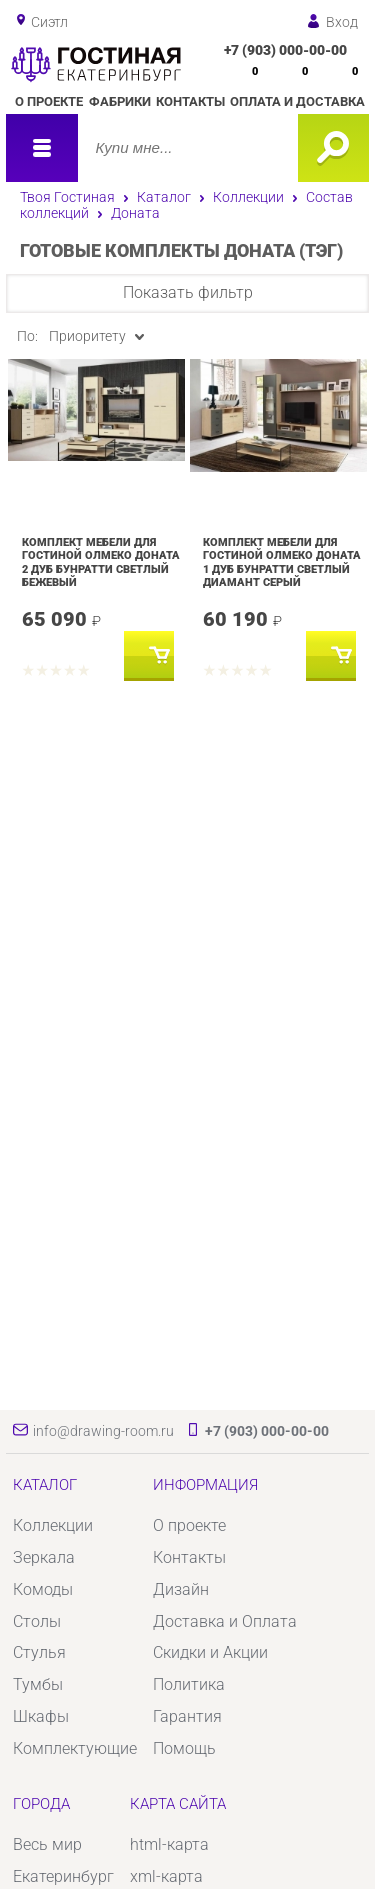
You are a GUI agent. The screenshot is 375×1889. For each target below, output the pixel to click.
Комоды (43, 1589)
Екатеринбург (63, 1876)
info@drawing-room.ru (103, 1431)
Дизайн (181, 1589)
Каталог (164, 197)
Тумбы (38, 1684)
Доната (135, 213)
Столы (37, 1621)
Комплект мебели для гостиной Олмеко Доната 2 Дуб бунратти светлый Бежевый (101, 562)
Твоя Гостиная (67, 197)
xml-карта (166, 1876)
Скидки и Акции (210, 1652)
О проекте (49, 101)
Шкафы (41, 1716)
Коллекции (248, 197)
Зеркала (44, 1557)
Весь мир (47, 1844)
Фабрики (120, 101)
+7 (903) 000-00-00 (285, 50)
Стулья (39, 1652)
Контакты (190, 101)
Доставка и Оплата (225, 1621)
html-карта (169, 1844)
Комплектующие (75, 1748)
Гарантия (187, 1716)
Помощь (184, 1748)
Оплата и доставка (297, 101)
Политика (189, 1684)
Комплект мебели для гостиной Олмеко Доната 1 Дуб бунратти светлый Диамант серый (282, 562)
